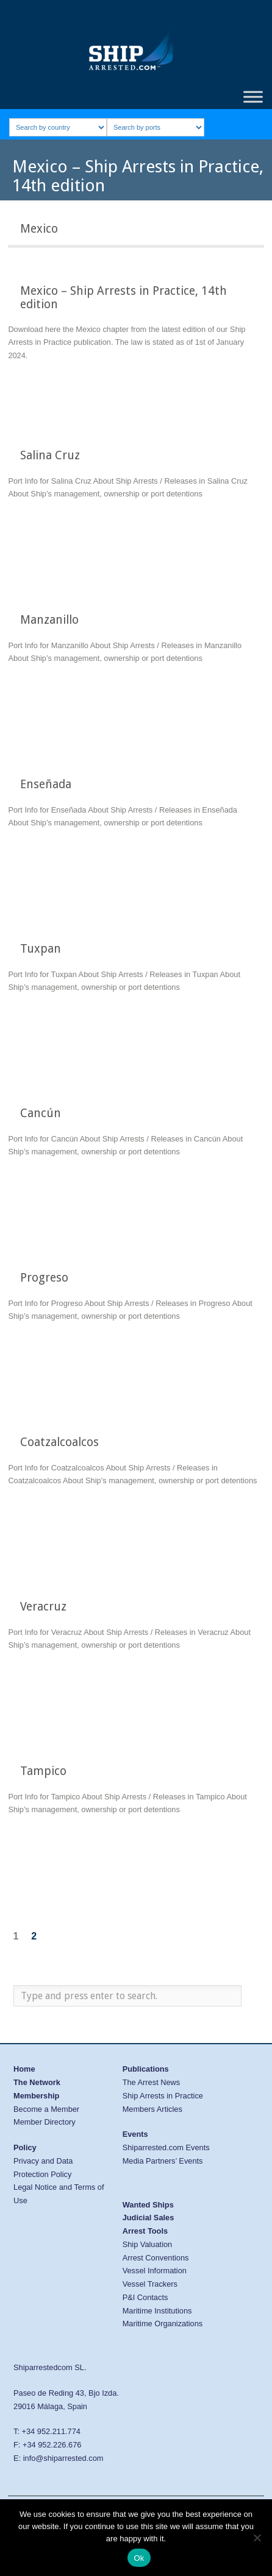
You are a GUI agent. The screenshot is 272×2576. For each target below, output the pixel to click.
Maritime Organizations (163, 2323)
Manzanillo (49, 620)
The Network (36, 2082)
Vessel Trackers (150, 2283)
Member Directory (44, 2121)
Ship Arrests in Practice (163, 2095)
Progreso (44, 1278)
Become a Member (46, 2109)
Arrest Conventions (156, 2257)
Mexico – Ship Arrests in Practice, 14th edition (123, 297)
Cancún (40, 1113)
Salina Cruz (50, 455)
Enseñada (45, 784)
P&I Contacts (145, 2297)
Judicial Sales (148, 2217)
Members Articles (152, 2109)
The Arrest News (152, 2082)
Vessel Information (155, 2270)
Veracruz (43, 1607)
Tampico (43, 1771)
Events (135, 2134)
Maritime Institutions (157, 2310)
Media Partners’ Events (163, 2160)
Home (24, 2068)
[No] (257, 2538)
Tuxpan (40, 949)
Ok (139, 2558)
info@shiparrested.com (63, 2458)
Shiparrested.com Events (166, 2147)
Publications (146, 2068)
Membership (36, 2095)
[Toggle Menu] (253, 96)
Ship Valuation (148, 2244)
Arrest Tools (145, 2230)
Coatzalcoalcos (59, 1442)
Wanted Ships (148, 2204)
